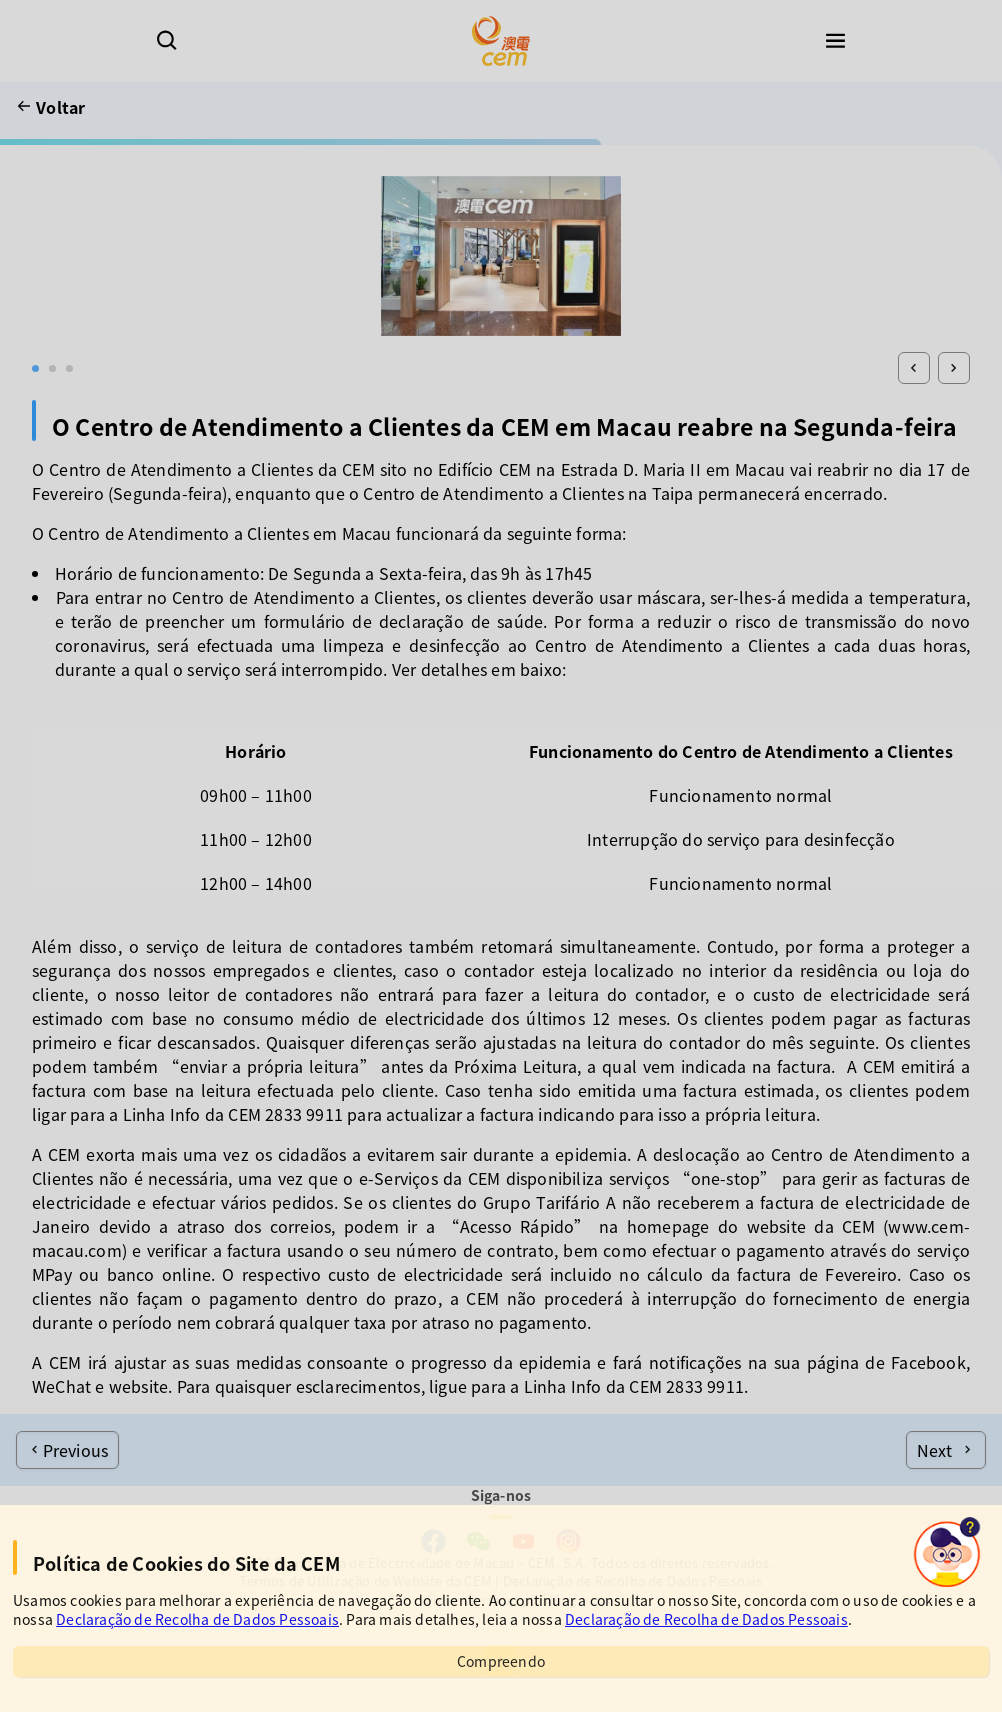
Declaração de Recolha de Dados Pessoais (197, 1619)
